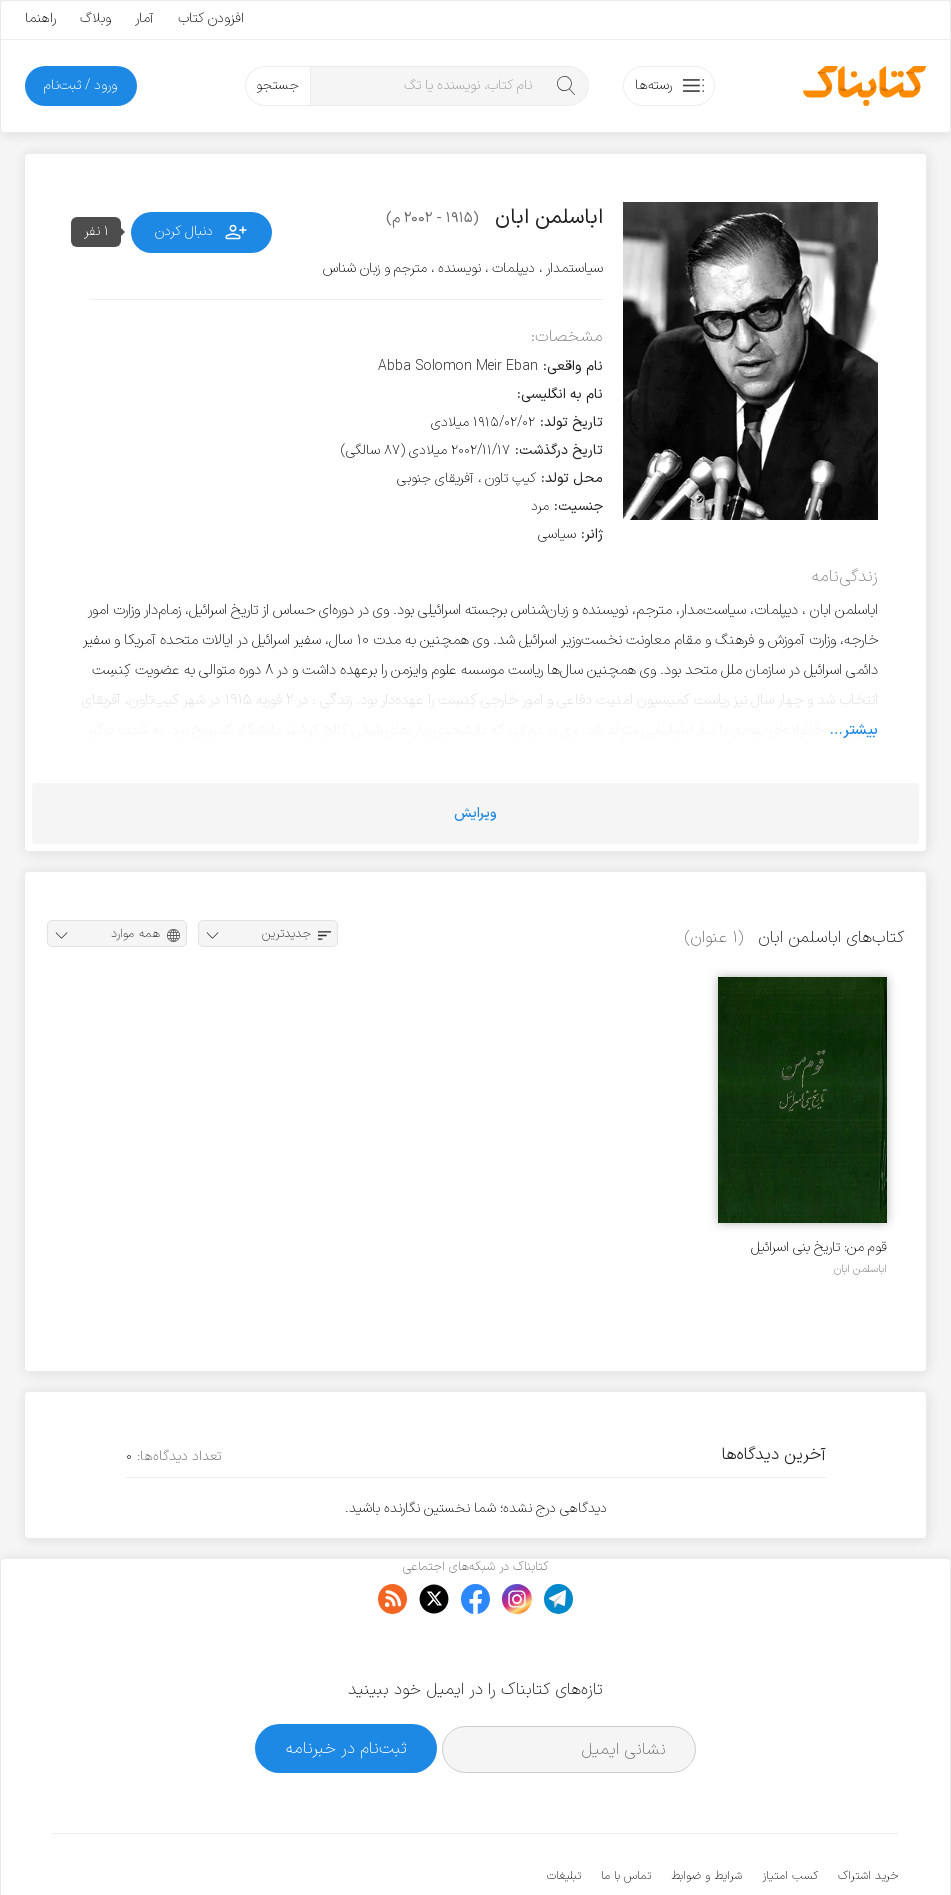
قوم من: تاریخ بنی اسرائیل (819, 1247)
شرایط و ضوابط (706, 1815)
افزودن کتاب (211, 18)
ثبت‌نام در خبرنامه (346, 1686)
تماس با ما (626, 1815)
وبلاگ (95, 18)
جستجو (277, 85)
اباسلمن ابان (860, 1269)
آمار (144, 18)
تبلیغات (564, 1815)
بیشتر (860, 730)
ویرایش (475, 813)
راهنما (40, 18)
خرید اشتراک (868, 1815)
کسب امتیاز (790, 1815)
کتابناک (792, 1846)
